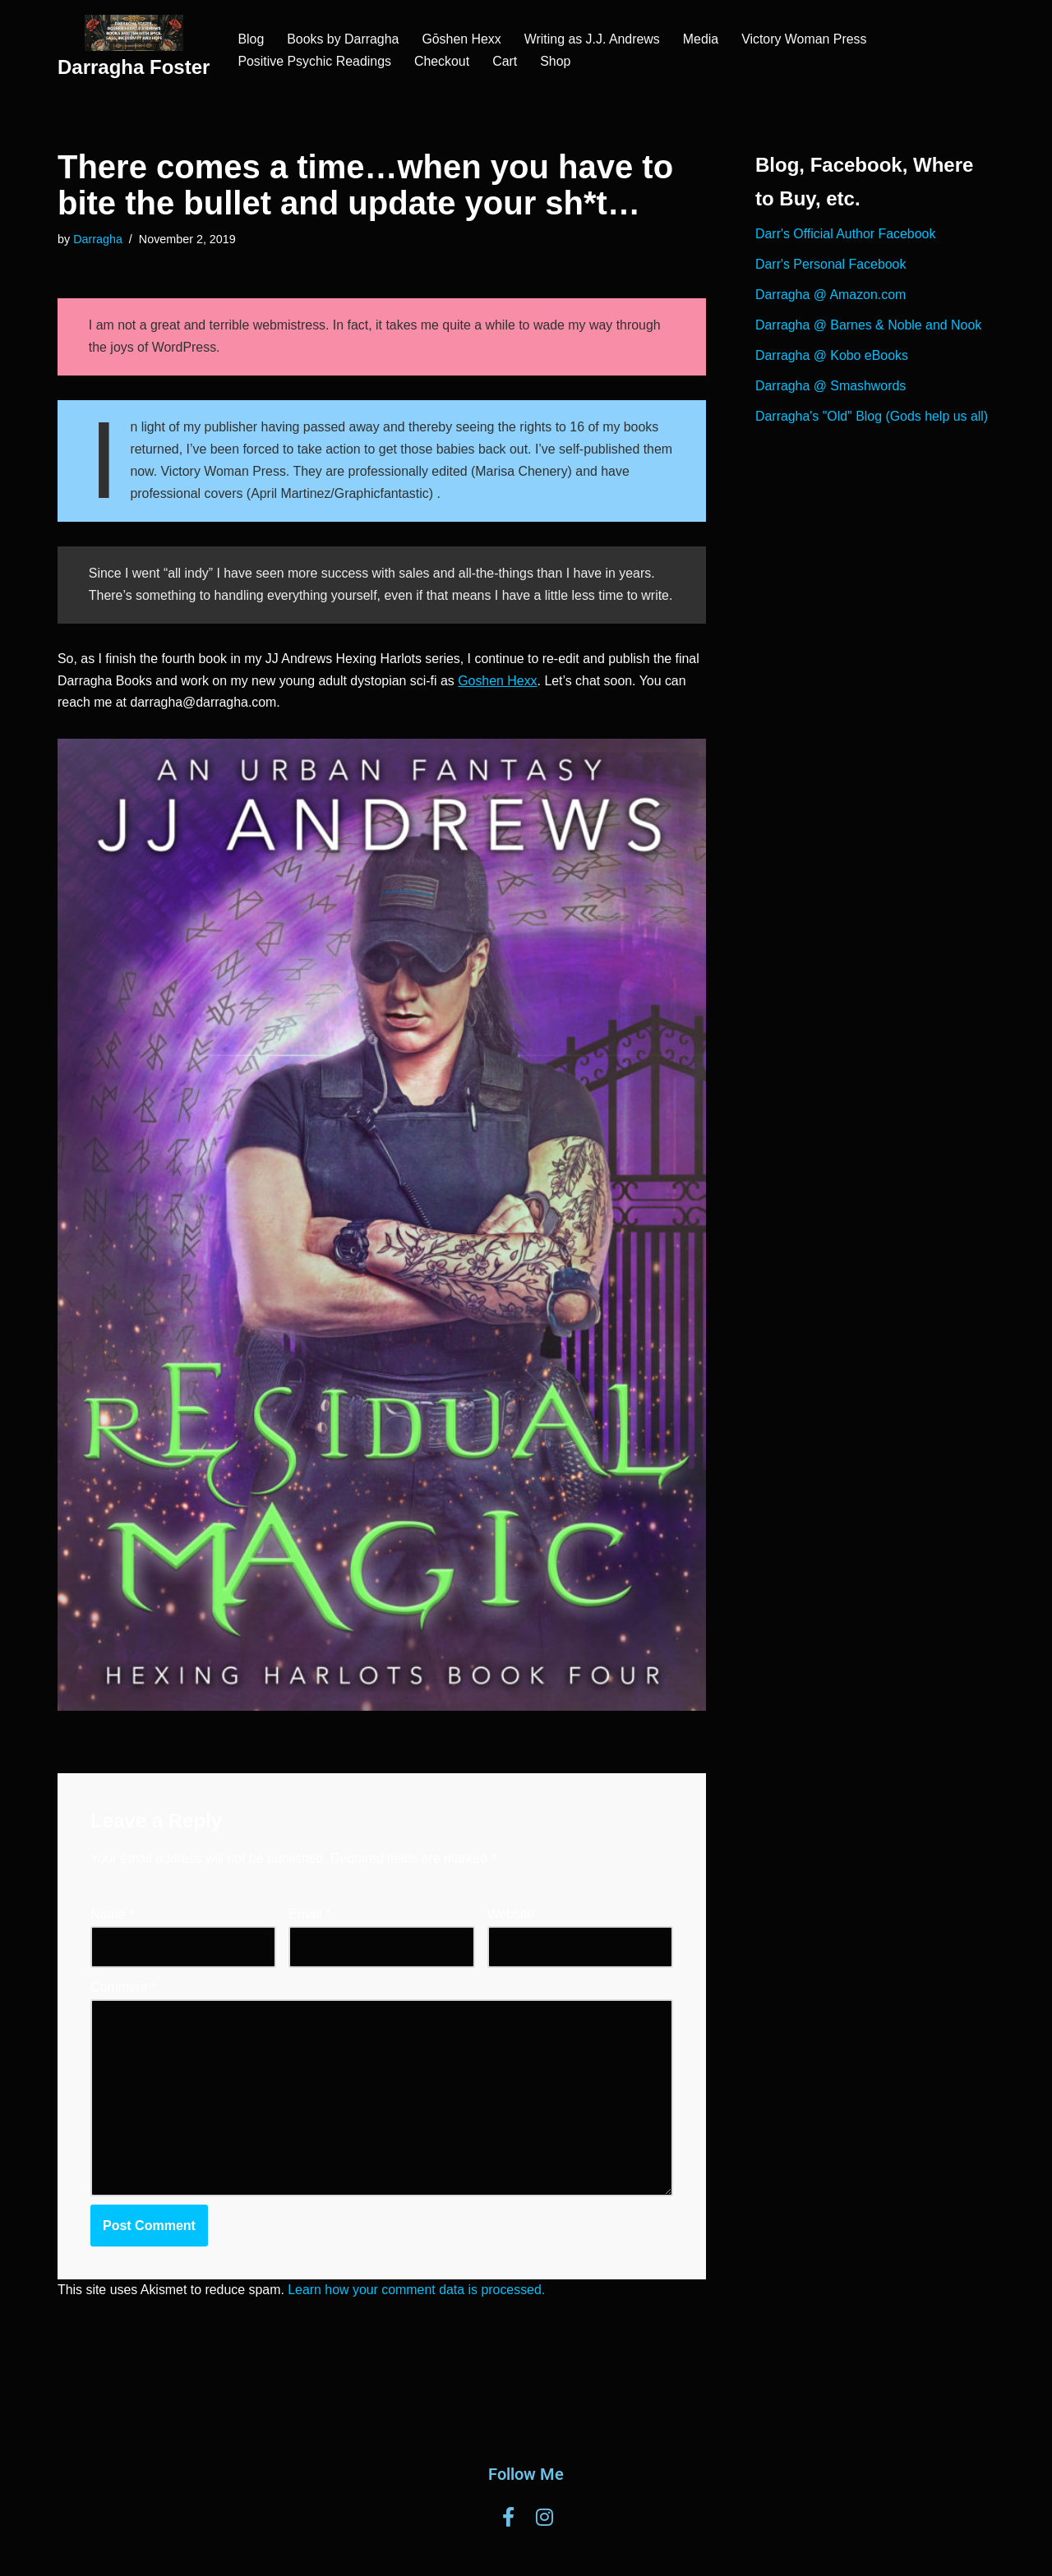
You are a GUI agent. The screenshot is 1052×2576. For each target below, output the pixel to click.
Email (309, 1940)
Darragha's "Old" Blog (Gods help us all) (872, 419)
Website (511, 1940)
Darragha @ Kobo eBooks (832, 358)
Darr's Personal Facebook (831, 266)
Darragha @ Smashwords (831, 388)
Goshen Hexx (500, 706)
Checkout (443, 61)
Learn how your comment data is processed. (418, 2317)
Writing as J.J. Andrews (593, 39)
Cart (506, 61)
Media (703, 39)
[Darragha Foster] (134, 50)
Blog (251, 39)
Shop (557, 61)
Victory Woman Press (807, 39)
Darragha (97, 239)
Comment (123, 2012)
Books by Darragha (343, 39)
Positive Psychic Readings (315, 61)
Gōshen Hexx (462, 39)
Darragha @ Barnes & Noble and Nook (869, 327)
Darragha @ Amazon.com (831, 296)
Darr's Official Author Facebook (846, 235)
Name (112, 1940)
